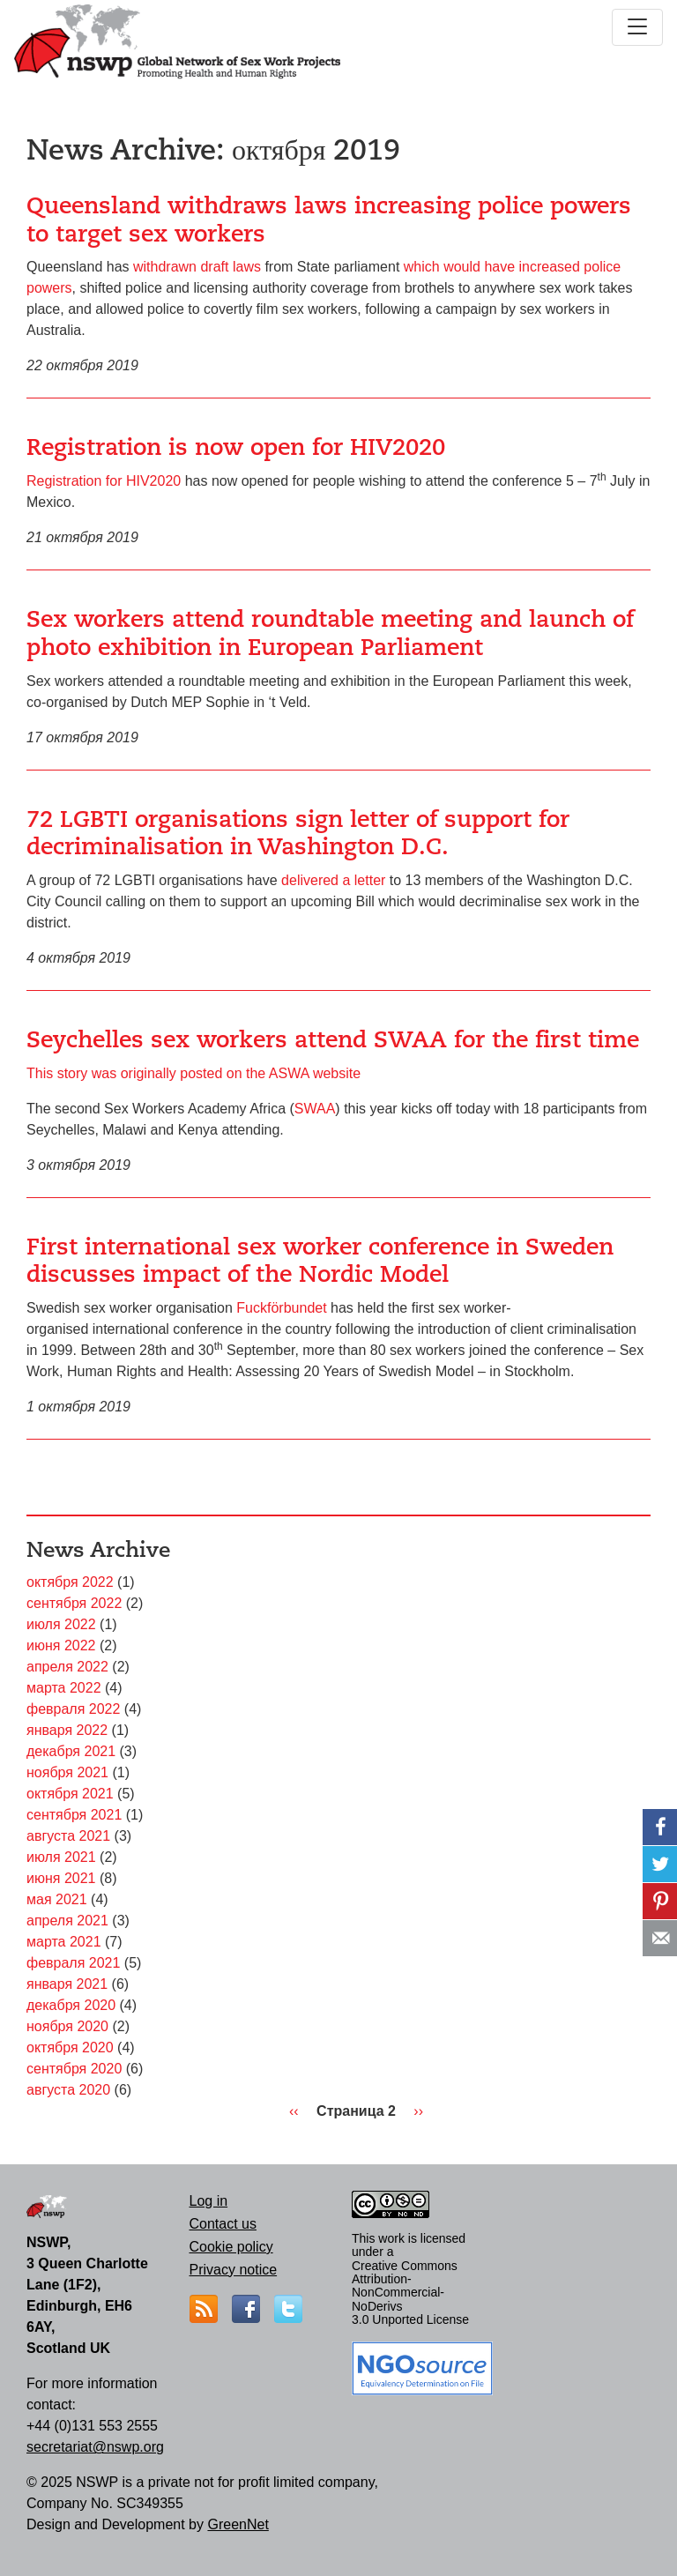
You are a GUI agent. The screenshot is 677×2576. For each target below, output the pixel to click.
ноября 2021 (67, 1772)
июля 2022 (61, 1624)
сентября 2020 (74, 2068)
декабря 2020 (70, 2005)
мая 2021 (56, 1899)
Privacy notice (234, 2269)
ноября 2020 (67, 2026)
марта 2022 (63, 1687)
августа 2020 (68, 2089)
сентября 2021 (74, 1814)
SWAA (315, 1108)
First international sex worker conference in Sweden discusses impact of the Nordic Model (320, 1260)
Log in (209, 2200)
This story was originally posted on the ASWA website (193, 1073)
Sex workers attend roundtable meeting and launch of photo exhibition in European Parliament (330, 633)
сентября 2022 (74, 1603)
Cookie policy (231, 2246)
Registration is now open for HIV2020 (235, 447)
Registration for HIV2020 (103, 480)
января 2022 (67, 1730)
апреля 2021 (67, 1920)
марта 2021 (63, 1941)
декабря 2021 (70, 1751)
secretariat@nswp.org (95, 2446)
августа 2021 (68, 1835)
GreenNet (237, 2524)
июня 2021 (60, 1878)
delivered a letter (333, 880)
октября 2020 (70, 2047)
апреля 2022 (67, 1666)
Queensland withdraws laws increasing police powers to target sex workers (328, 219)
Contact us (223, 2223)
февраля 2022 (73, 1708)
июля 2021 (61, 1857)
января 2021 (67, 1984)
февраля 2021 (73, 1962)
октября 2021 (70, 1793)
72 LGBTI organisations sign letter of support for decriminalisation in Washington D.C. (297, 833)
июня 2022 (60, 1645)
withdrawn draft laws (197, 266)
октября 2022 (70, 1582)
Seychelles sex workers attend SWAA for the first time (332, 1039)
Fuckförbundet (281, 1307)
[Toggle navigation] (637, 27)
